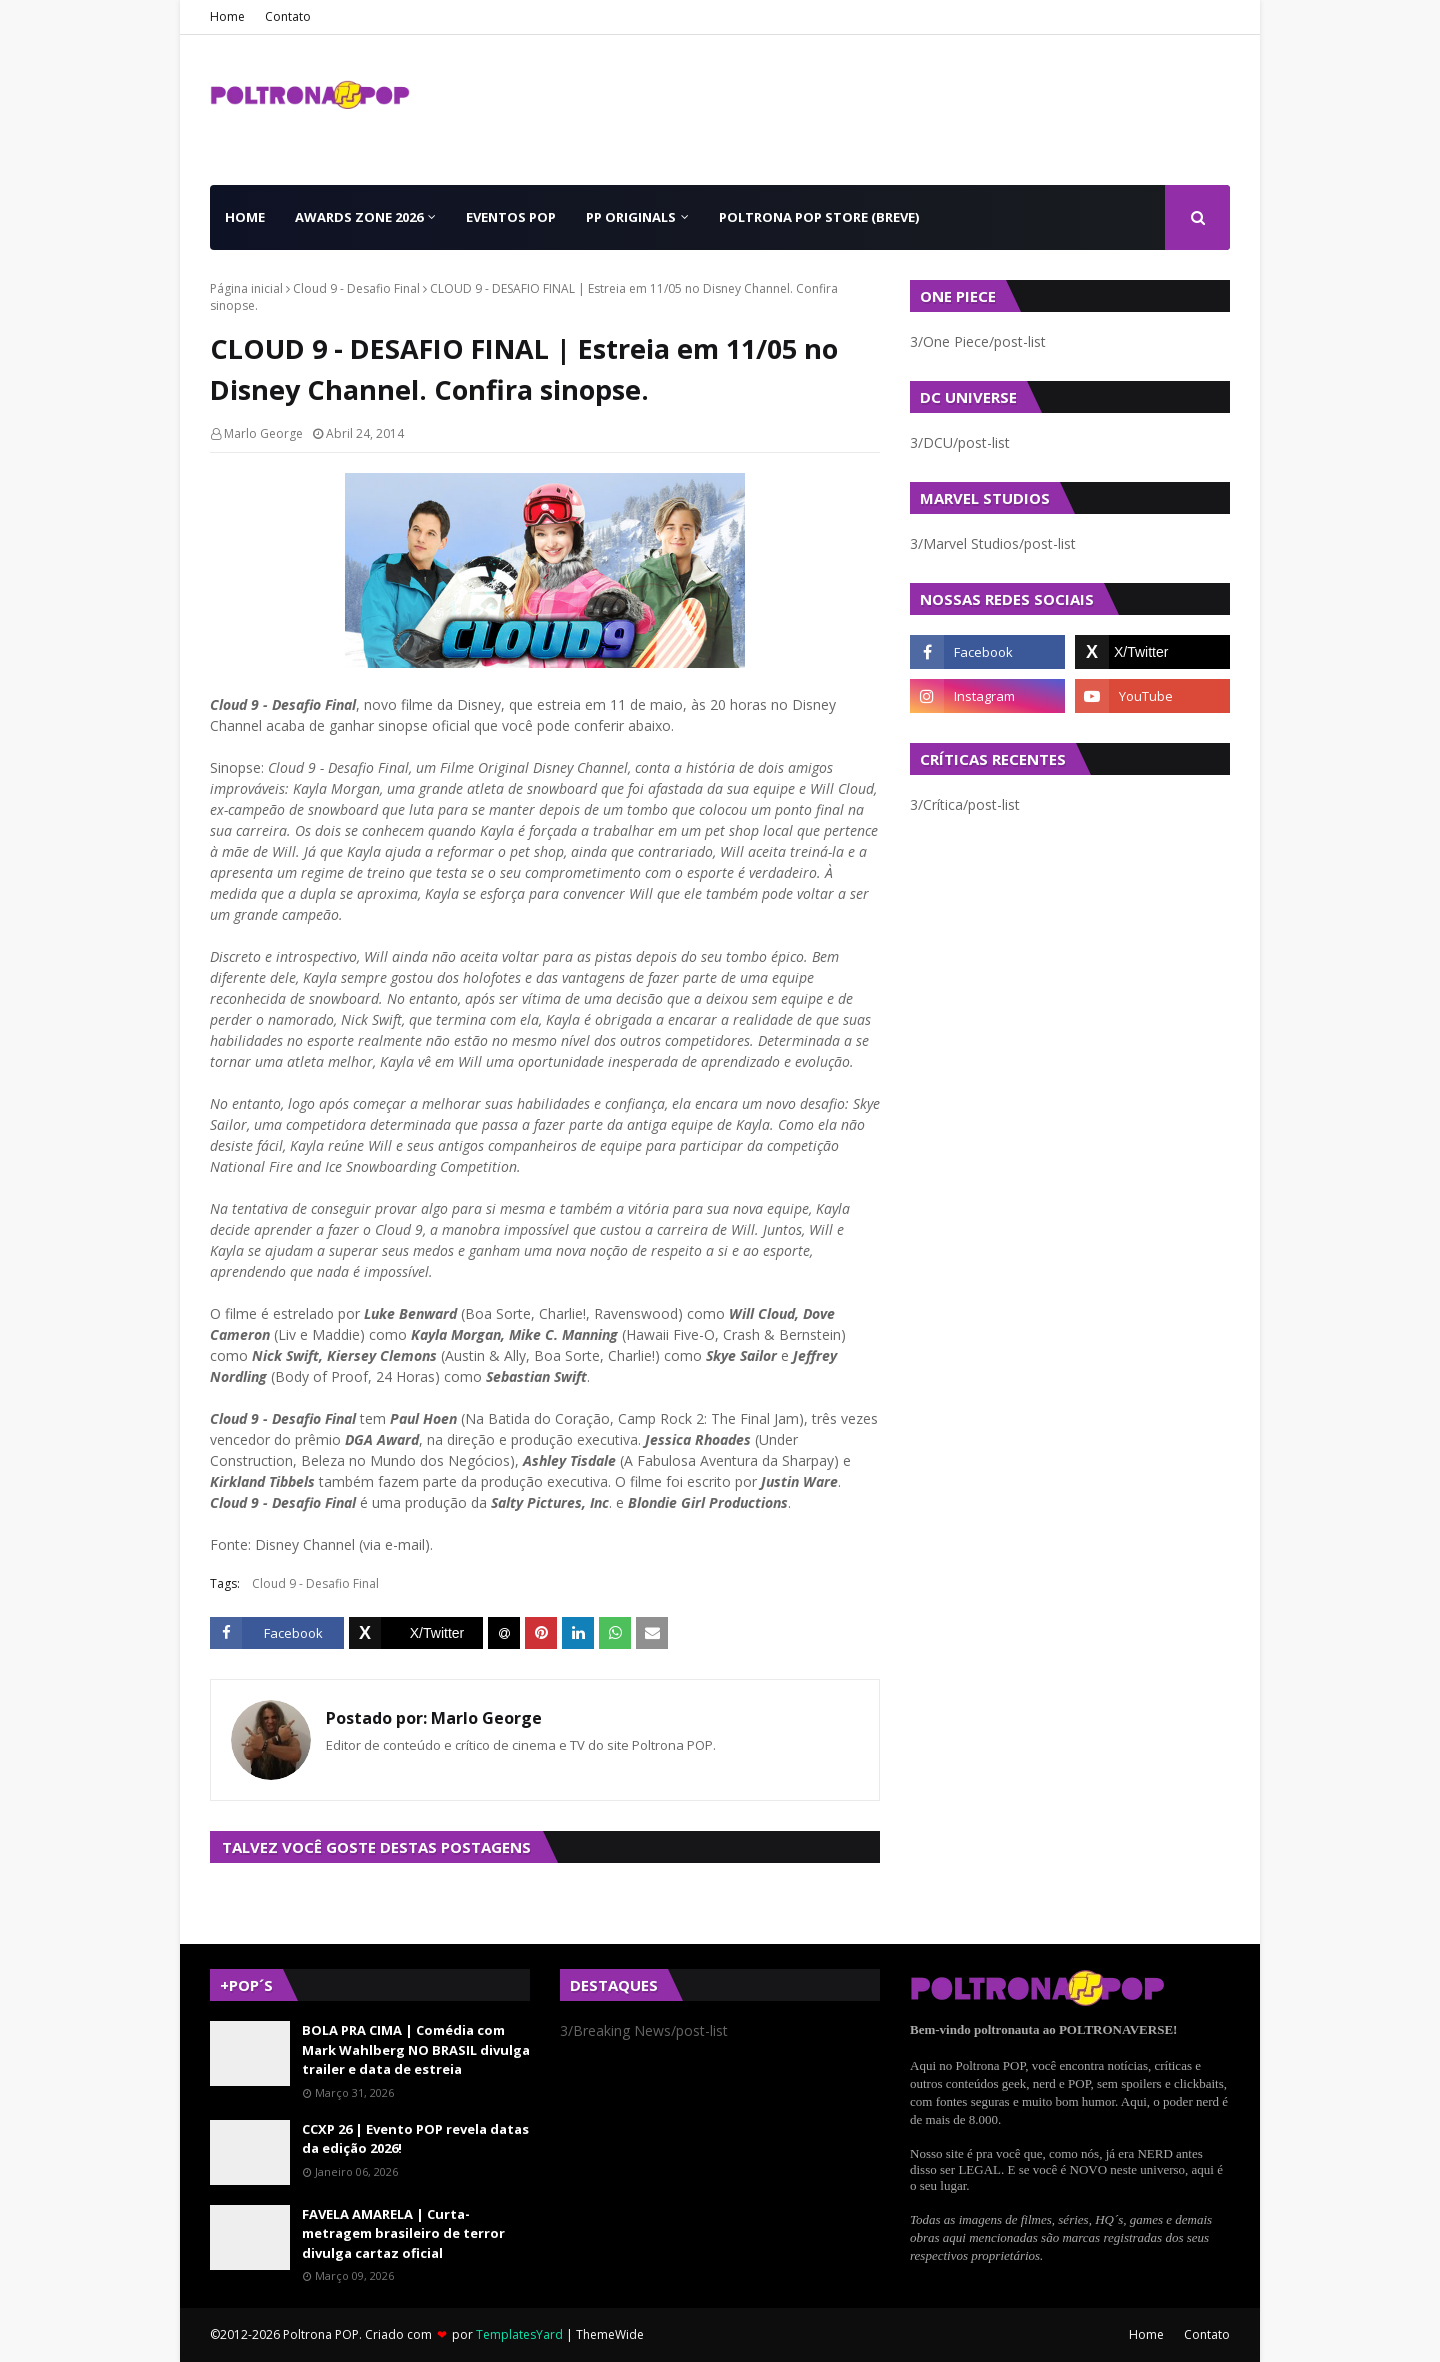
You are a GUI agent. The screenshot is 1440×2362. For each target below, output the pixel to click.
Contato (288, 16)
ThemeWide (610, 2334)
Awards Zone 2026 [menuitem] (359, 217)
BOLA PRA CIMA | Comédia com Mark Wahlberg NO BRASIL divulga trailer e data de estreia (416, 2049)
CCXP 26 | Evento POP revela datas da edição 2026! (415, 2139)
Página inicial (246, 288)
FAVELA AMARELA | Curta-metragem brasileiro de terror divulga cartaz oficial (403, 2233)
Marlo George (263, 433)
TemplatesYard (519, 2334)
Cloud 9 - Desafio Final (356, 288)
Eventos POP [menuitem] (511, 217)
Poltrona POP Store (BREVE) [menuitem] (819, 217)
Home (227, 16)
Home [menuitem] (245, 217)
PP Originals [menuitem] (631, 217)
